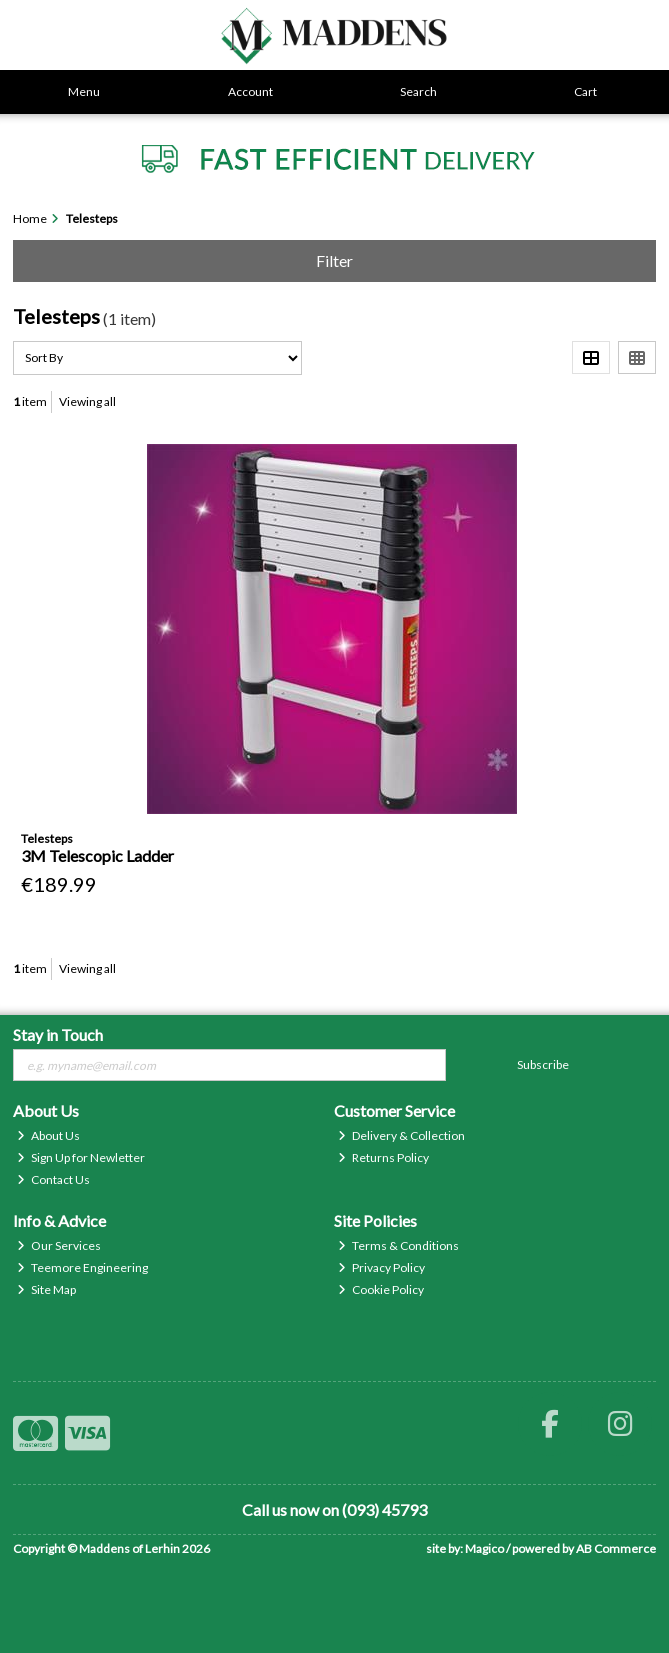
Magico (484, 1548)
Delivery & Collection (401, 1135)
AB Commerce (616, 1548)
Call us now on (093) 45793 (334, 1509)
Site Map (46, 1289)
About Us (48, 1135)
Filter (334, 260)
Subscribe (543, 1064)
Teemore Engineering (82, 1267)
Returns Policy (383, 1157)
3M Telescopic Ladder (97, 855)
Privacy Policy (381, 1267)
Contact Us (53, 1179)
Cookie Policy (381, 1289)
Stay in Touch (58, 1034)
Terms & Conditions (398, 1245)
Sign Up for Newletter (81, 1157)
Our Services (59, 1245)
